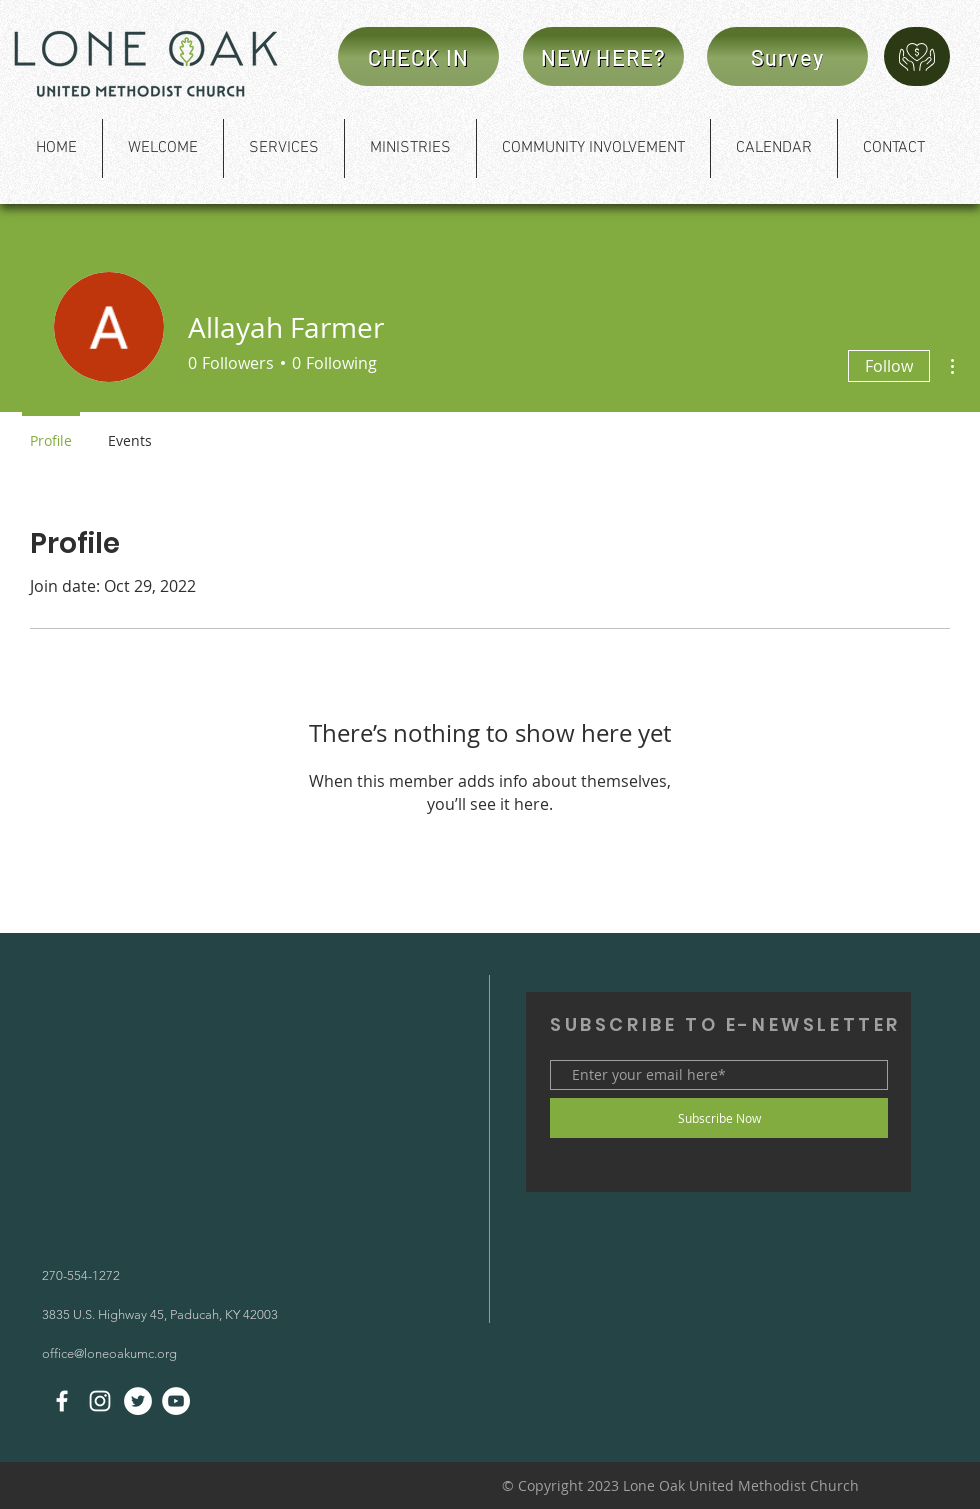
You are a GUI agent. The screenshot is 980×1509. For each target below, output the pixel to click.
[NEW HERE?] (603, 56)
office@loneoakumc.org (109, 1353)
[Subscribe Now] (719, 1118)
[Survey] (787, 56)
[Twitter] (138, 1401)
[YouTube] (176, 1401)
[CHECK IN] (418, 56)
